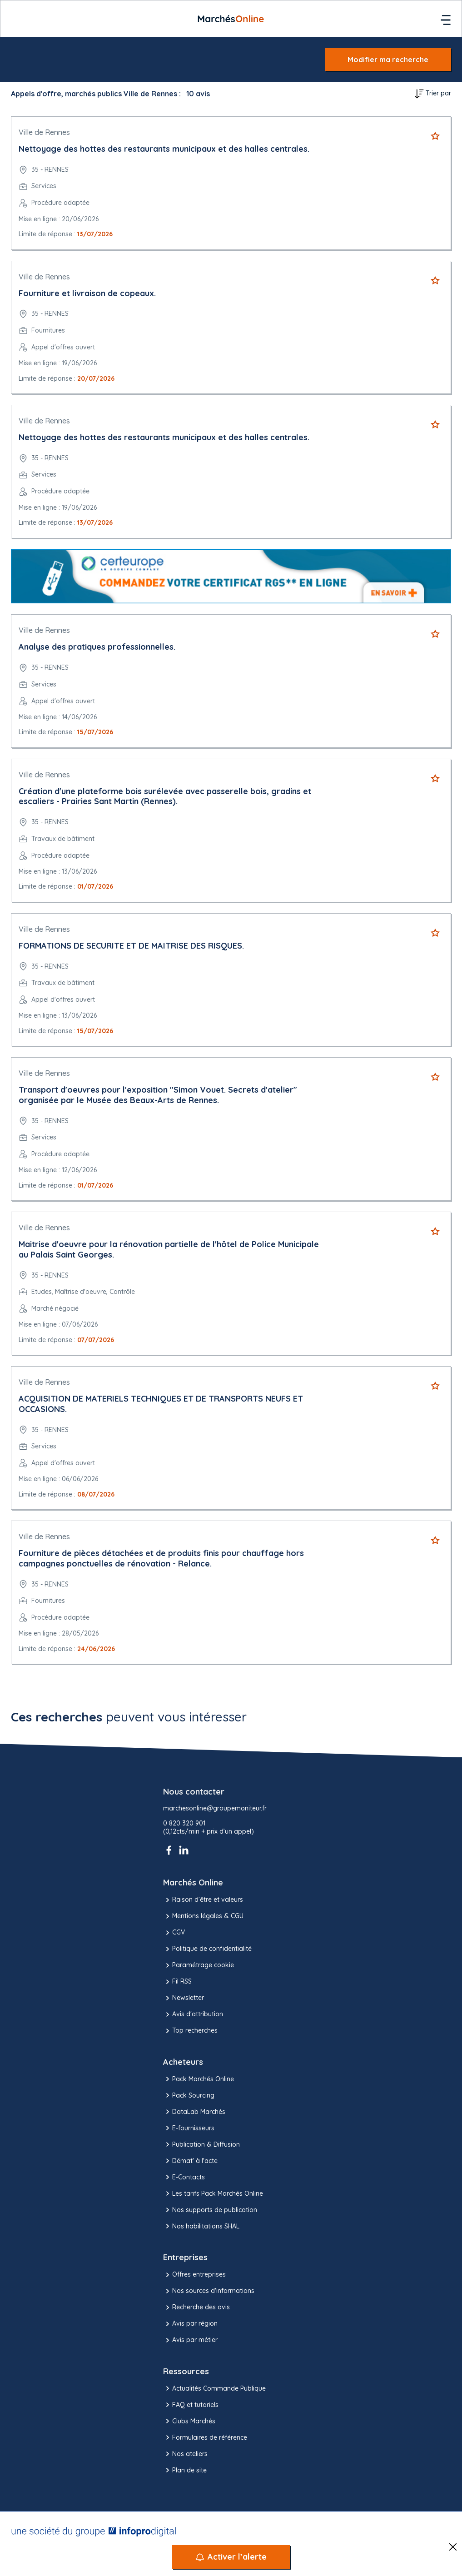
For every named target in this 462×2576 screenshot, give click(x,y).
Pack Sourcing (188, 2095)
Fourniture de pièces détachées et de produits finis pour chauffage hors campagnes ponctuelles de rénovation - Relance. (161, 1558)
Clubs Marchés (189, 2421)
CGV (174, 1932)
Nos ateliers (185, 2453)
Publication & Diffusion (201, 2144)
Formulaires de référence (205, 2437)
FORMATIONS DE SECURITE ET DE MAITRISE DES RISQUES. (131, 945)
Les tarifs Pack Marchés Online (213, 2193)
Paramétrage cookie (198, 1965)
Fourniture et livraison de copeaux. (87, 293)
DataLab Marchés (194, 2111)
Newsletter (183, 1998)
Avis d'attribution (193, 2014)
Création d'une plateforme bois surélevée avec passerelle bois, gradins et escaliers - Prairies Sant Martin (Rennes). (165, 796)
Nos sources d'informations (208, 2291)
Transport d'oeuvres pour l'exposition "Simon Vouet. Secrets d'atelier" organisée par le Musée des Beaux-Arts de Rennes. (158, 1094)
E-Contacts (184, 2177)
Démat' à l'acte (190, 2160)
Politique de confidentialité (207, 1949)
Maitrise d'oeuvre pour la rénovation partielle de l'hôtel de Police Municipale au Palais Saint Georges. (169, 1249)
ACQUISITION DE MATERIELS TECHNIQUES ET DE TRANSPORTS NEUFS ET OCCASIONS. (161, 1403)
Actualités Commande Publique (214, 2388)
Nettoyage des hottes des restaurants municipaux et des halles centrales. (164, 149)
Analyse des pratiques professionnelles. (97, 647)
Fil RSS (177, 1981)
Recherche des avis (196, 2307)
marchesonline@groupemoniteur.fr (215, 1808)
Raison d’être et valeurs (203, 1900)
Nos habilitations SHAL (201, 2226)
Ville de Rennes (44, 132)
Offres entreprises (194, 2274)
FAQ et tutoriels (191, 2404)
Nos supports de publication (210, 2209)
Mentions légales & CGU (203, 1916)
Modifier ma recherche (388, 59)
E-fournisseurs (188, 2128)
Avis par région (190, 2323)
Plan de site (185, 2470)
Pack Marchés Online (198, 2079)
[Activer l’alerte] (231, 2557)
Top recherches (190, 2030)
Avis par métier (190, 2340)
